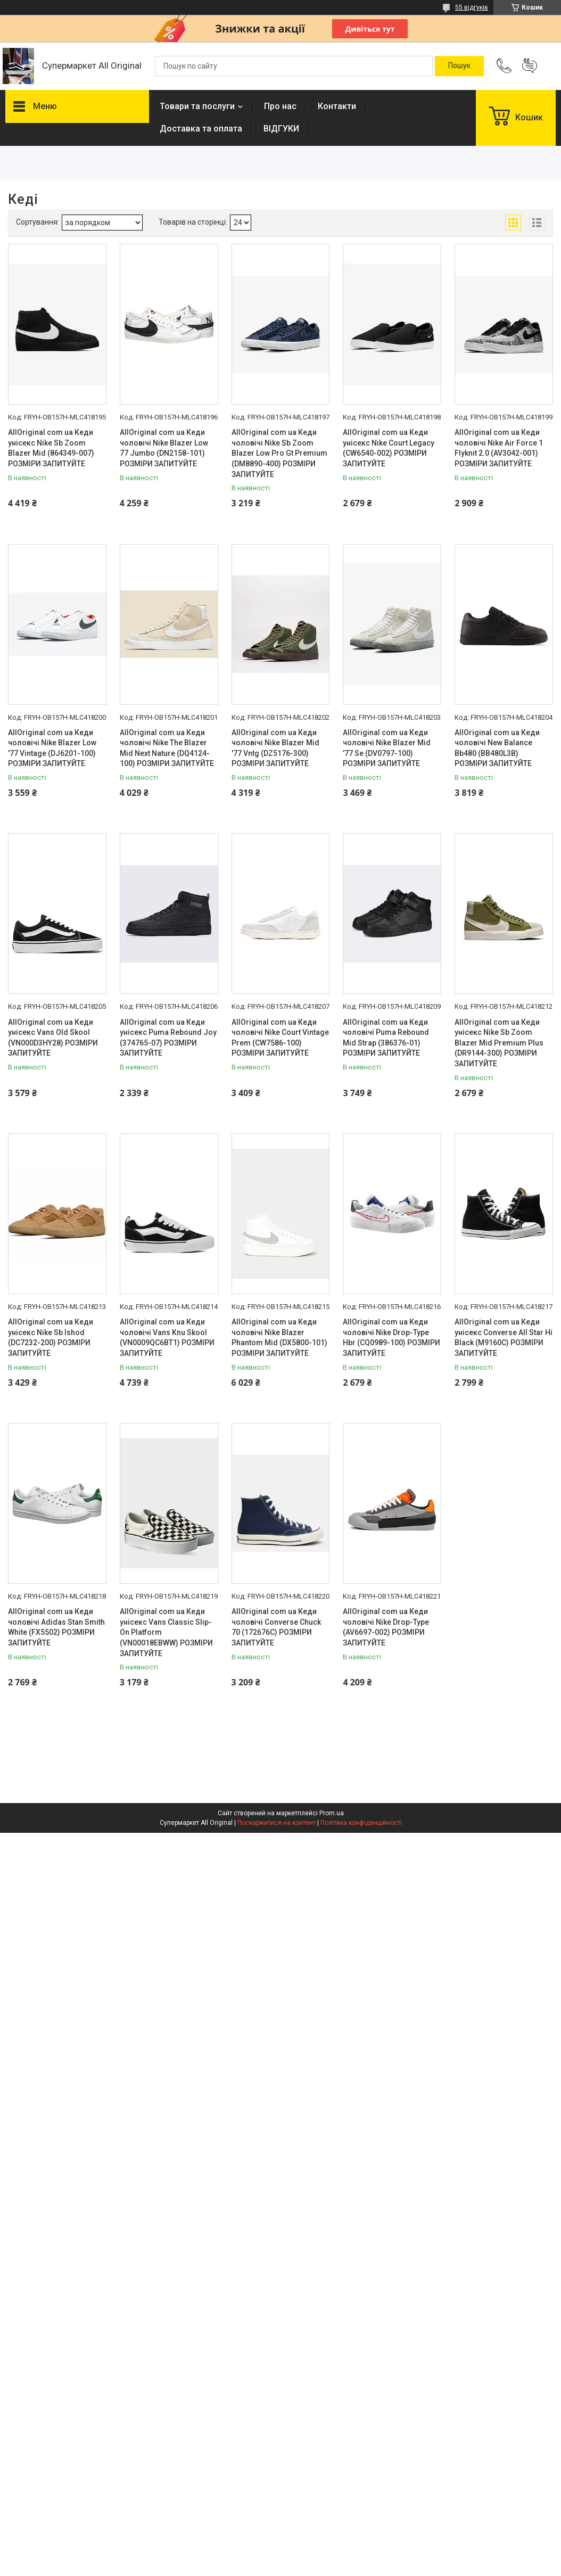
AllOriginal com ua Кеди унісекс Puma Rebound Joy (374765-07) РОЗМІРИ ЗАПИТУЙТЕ (168, 1038)
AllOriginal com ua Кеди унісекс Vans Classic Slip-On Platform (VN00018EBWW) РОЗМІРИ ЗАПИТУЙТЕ (166, 1632)
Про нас (280, 106)
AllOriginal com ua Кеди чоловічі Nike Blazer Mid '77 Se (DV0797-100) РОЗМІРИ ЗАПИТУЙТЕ (387, 748)
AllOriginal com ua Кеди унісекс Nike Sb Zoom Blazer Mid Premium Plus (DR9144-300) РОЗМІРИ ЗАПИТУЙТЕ (499, 1043)
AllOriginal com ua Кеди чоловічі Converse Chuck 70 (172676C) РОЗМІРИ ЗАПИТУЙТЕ (276, 1627)
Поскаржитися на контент (276, 1822)
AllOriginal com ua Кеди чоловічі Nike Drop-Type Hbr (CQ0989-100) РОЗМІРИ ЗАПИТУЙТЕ (391, 1337)
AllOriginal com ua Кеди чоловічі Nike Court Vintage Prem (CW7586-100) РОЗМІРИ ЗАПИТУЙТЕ (280, 1038)
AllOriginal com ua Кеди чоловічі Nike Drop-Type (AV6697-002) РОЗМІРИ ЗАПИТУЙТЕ (386, 1627)
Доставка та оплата (201, 129)
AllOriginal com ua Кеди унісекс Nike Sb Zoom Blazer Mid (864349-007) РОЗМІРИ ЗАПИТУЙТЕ (51, 448)
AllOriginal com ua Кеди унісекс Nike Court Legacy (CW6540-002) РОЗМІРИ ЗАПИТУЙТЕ (388, 448)
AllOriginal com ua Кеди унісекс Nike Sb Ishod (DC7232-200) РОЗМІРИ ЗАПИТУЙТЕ (50, 1337)
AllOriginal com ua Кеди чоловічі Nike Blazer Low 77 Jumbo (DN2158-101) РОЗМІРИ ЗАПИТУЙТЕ (164, 448)
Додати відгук (529, 66)
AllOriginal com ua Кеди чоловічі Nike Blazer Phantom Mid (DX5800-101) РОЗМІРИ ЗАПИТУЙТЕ (279, 1337)
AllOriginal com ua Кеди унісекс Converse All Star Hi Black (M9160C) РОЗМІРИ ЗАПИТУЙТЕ (503, 1337)
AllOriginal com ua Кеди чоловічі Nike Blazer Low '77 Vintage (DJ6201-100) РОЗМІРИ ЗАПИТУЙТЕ (52, 748)
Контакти (337, 106)
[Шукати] (459, 66)
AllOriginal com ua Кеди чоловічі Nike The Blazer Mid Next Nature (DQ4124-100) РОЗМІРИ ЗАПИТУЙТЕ (167, 748)
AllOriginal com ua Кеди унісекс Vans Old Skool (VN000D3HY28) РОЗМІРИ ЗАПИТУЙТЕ (53, 1038)
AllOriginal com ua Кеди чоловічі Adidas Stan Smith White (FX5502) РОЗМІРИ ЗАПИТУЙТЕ (56, 1627)
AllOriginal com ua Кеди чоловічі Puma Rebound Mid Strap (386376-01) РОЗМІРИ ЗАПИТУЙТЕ (386, 1038)
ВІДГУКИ (281, 129)
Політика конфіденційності (361, 1822)
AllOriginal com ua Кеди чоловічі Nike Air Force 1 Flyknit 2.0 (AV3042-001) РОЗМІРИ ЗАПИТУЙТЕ (499, 448)
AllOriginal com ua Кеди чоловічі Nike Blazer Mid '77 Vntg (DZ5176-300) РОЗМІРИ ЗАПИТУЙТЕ (275, 748)
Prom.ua (331, 1813)
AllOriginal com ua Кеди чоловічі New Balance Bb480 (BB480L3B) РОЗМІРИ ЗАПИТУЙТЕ (497, 748)
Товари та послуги (197, 106)
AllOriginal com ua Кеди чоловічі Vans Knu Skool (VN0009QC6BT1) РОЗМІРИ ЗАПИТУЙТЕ (167, 1337)
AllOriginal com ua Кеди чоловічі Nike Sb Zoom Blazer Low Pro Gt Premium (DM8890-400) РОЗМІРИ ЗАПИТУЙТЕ (279, 453)
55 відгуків (471, 7)
